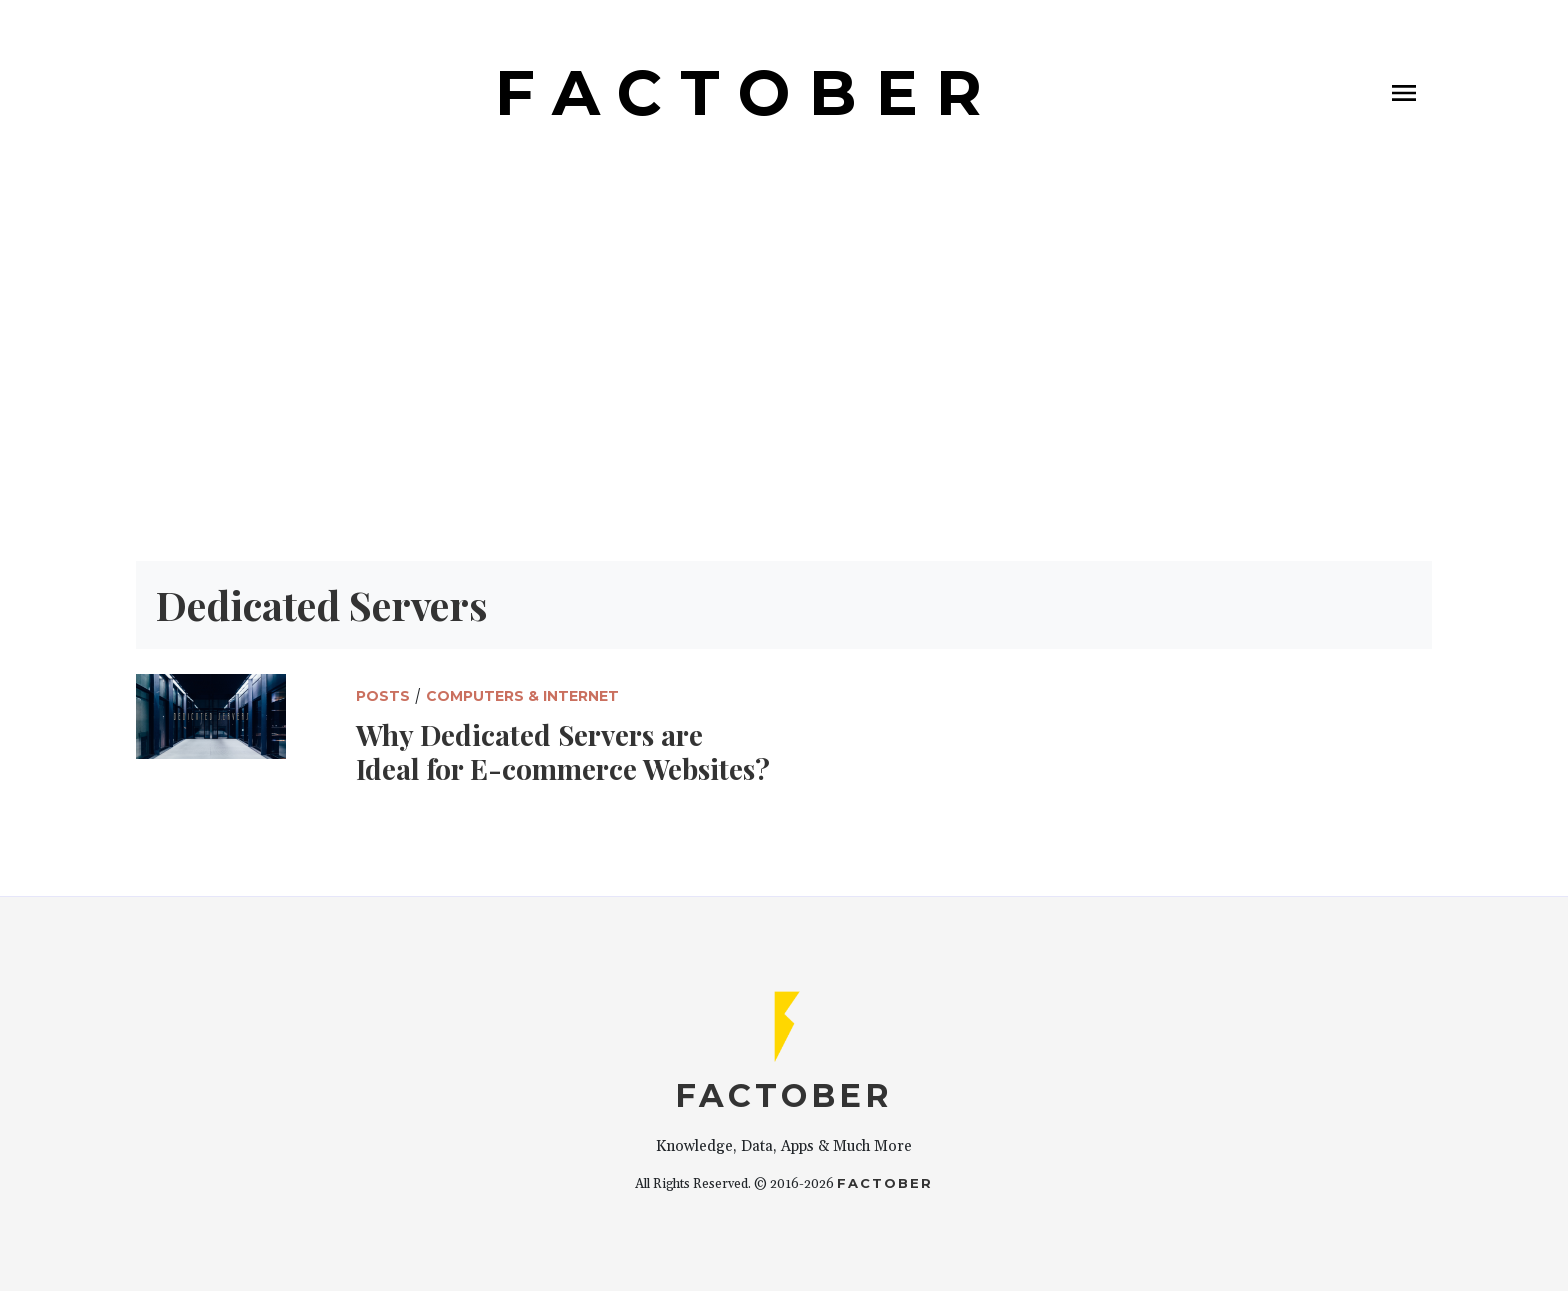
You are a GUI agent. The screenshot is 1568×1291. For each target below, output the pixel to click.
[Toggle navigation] (1404, 93)
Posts (383, 696)
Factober (885, 1183)
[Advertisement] (784, 373)
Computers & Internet (522, 696)
